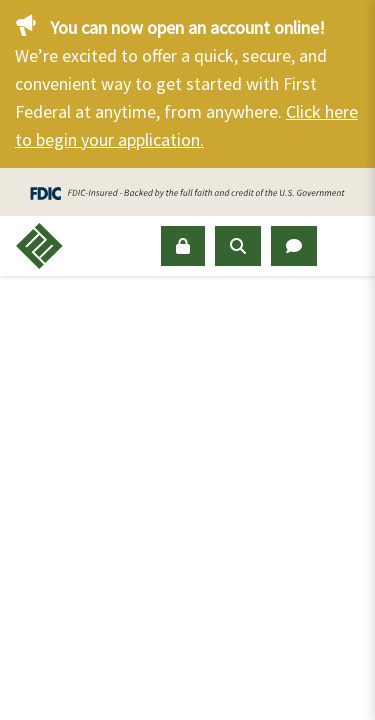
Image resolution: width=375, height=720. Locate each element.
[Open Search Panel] (238, 246)
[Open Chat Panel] (294, 246)
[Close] (350, 24)
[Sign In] (183, 246)
